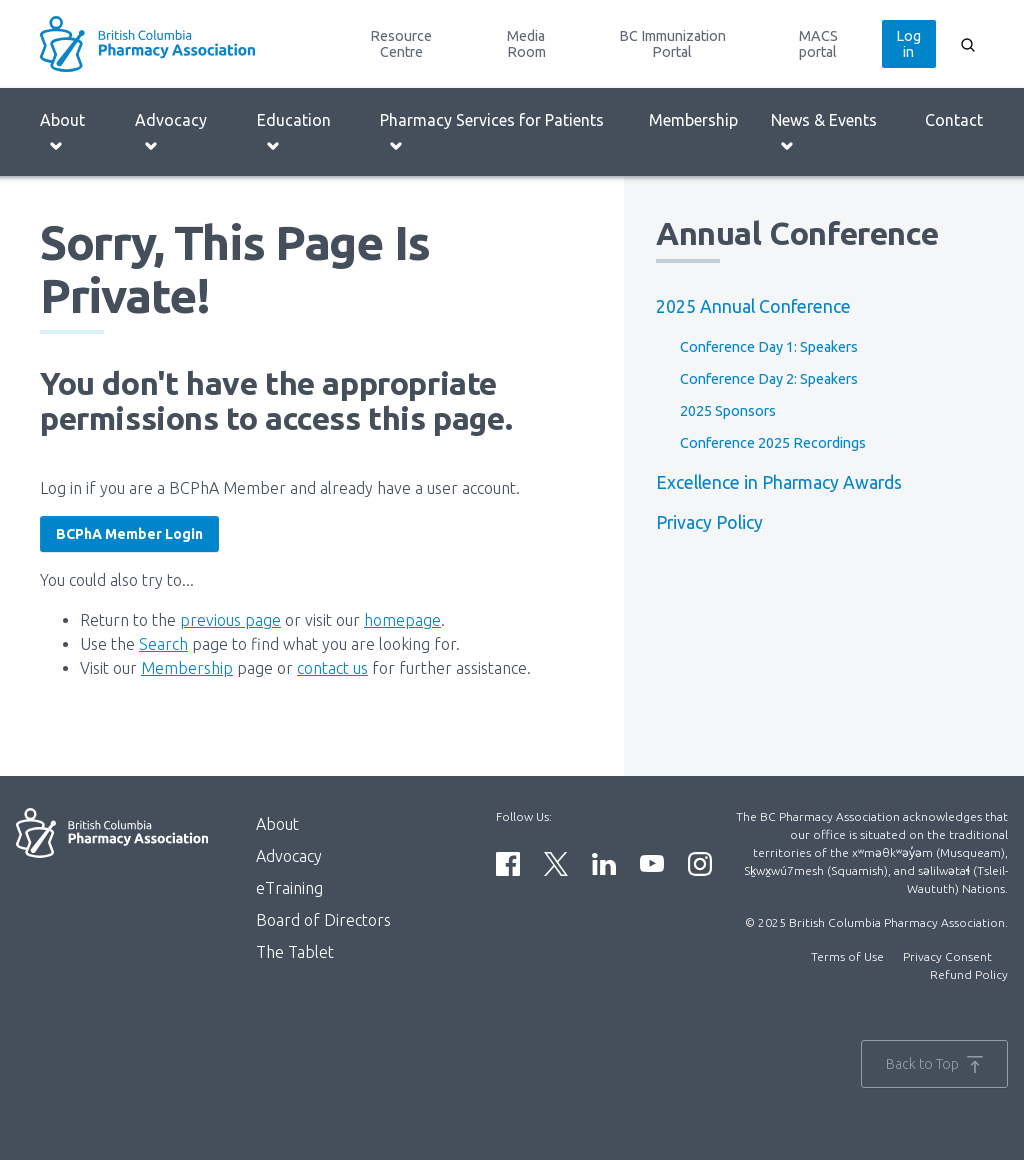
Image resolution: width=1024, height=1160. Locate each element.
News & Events (824, 132)
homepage (402, 620)
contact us (332, 668)
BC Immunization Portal (672, 44)
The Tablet (295, 952)
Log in (908, 44)
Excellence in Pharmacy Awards (779, 482)
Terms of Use (847, 956)
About (62, 132)
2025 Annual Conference (753, 306)
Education (294, 132)
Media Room (526, 44)
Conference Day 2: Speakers (769, 379)
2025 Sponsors (728, 411)
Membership (693, 120)
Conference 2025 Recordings (773, 443)
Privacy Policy (709, 522)
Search (163, 644)
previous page (230, 620)
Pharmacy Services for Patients (492, 132)
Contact (954, 120)
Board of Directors (323, 920)
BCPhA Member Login (129, 534)
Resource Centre (401, 44)
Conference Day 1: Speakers (769, 347)
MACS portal (818, 44)
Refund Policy (969, 974)
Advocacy (171, 132)
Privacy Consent (947, 956)
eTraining (289, 888)
